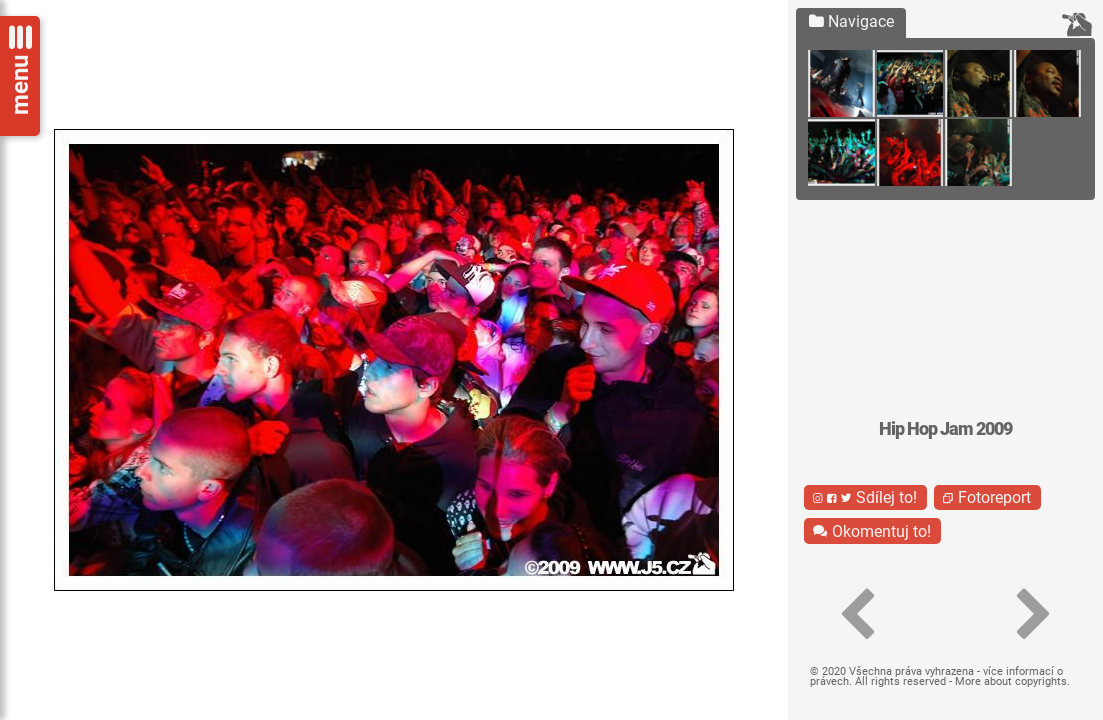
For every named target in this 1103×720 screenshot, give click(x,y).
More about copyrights (1011, 681)
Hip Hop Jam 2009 (945, 429)
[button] (857, 615)
